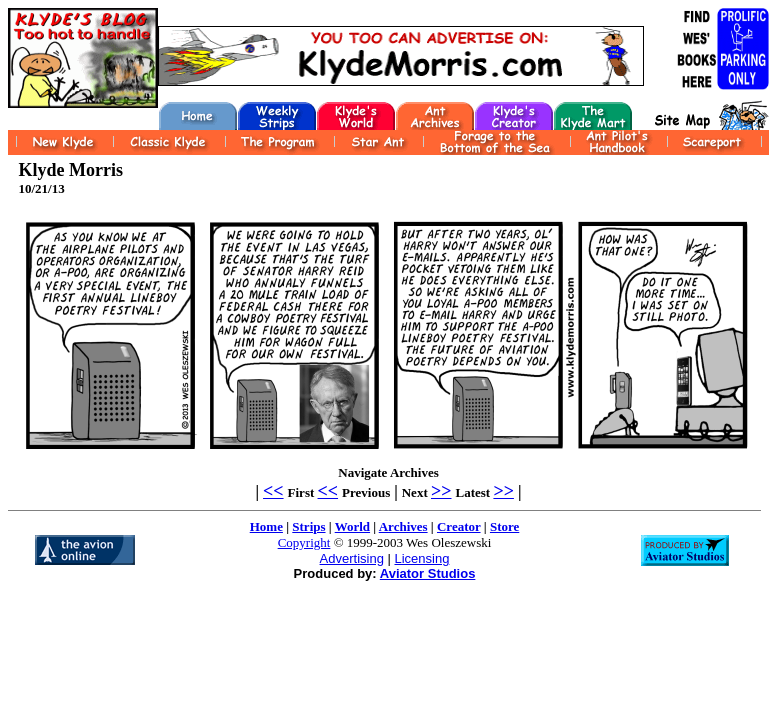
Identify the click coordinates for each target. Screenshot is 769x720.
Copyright (304, 542)
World (352, 526)
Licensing (421, 558)
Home (266, 526)
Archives (403, 526)
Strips (308, 526)
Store (504, 526)
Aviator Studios (428, 573)
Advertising (352, 558)
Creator (459, 526)
